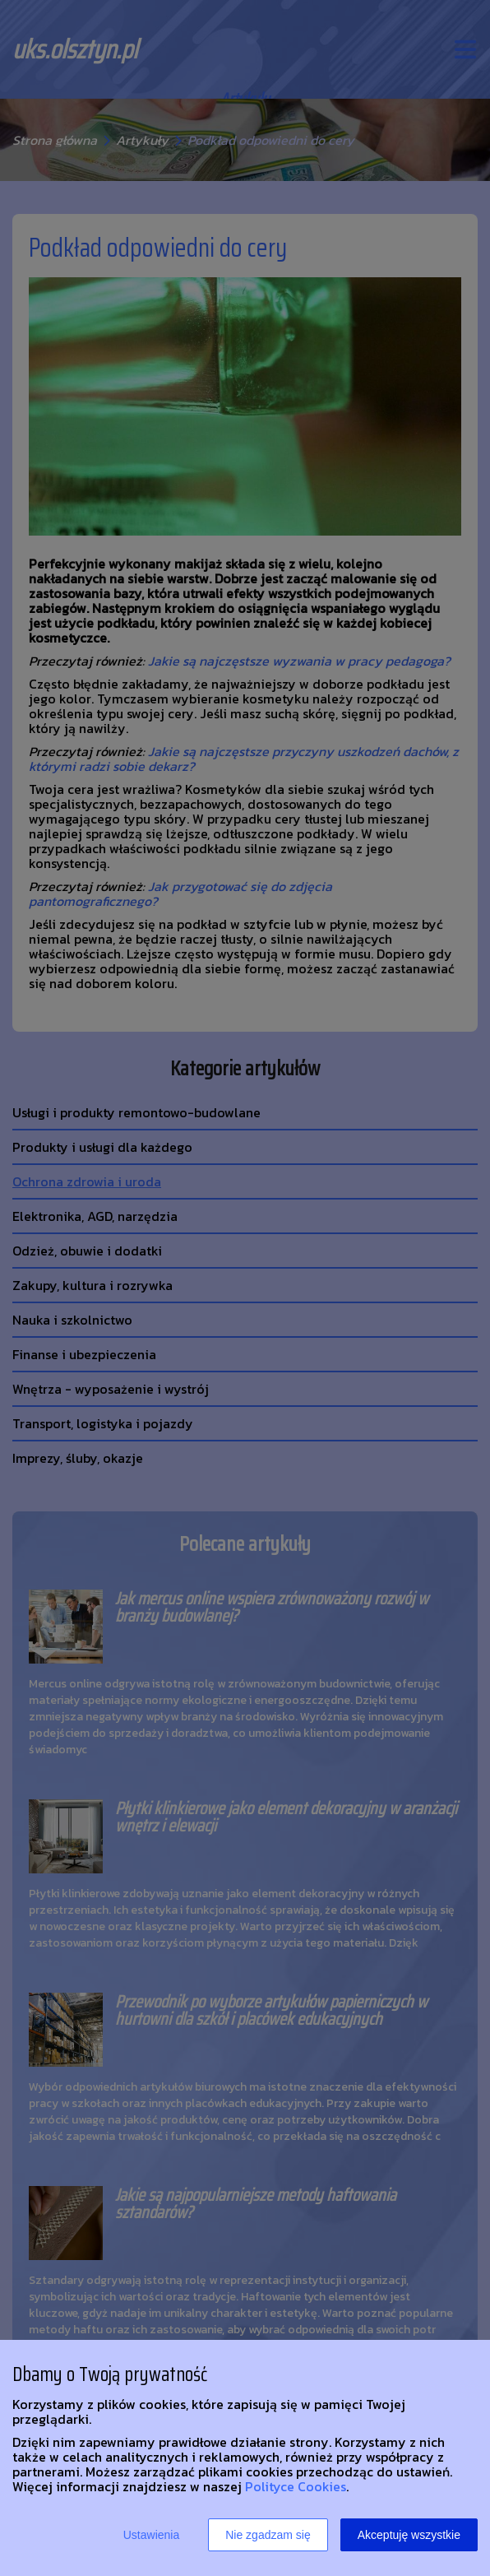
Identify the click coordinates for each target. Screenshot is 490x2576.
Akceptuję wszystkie (409, 2534)
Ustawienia (151, 2534)
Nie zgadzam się (268, 2534)
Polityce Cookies (295, 2486)
